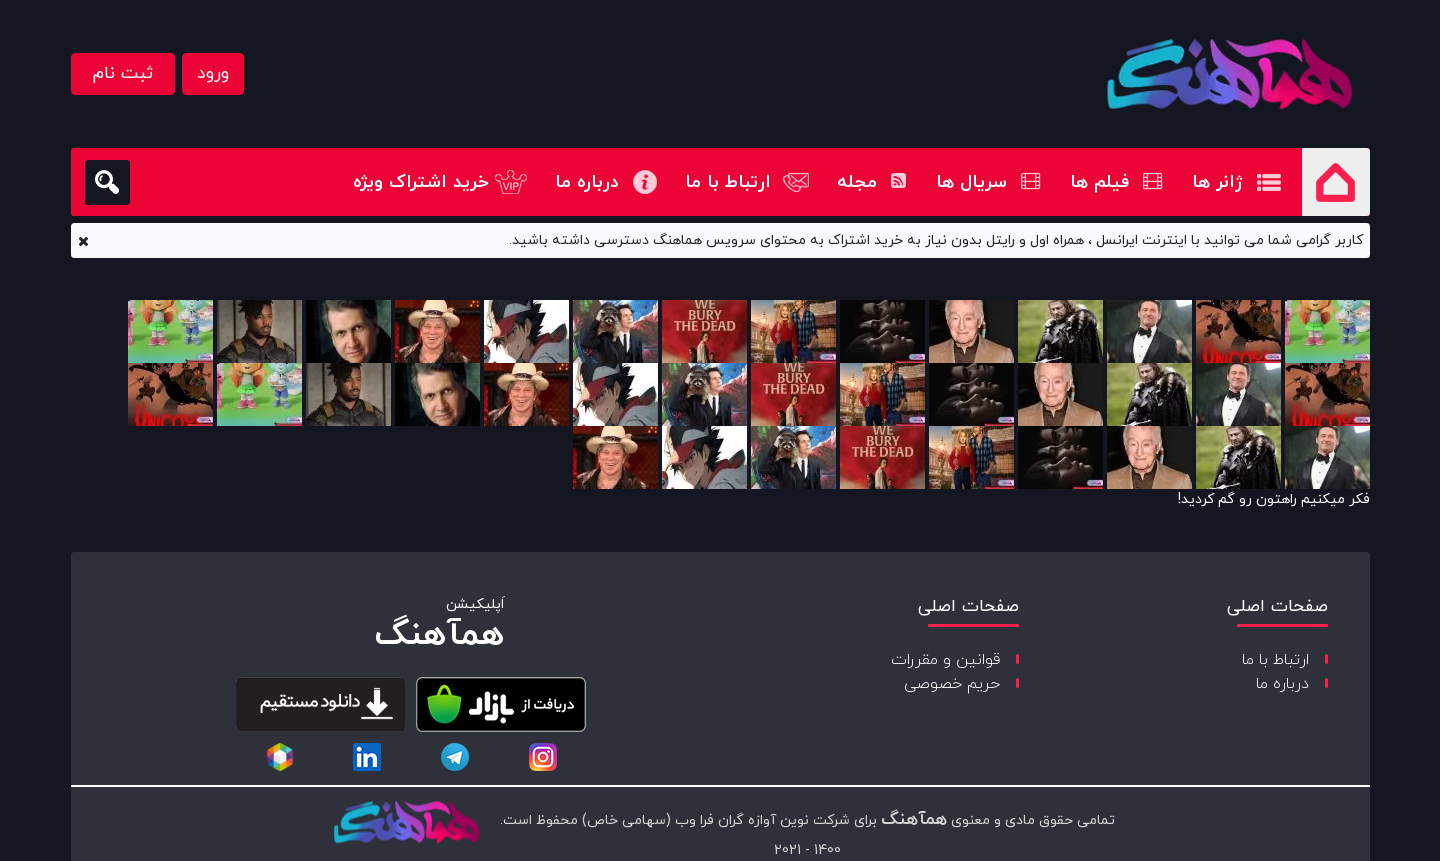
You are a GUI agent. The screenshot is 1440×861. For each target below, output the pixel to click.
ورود (213, 73)
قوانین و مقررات (945, 660)
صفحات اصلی (1277, 606)
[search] (107, 182)
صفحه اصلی (1336, 182)
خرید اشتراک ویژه (421, 182)
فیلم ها (1116, 182)
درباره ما (587, 182)
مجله (871, 182)
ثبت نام (123, 73)
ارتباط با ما (728, 182)
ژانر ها (1217, 182)
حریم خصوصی (952, 684)
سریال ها (988, 182)
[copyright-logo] (406, 824)
